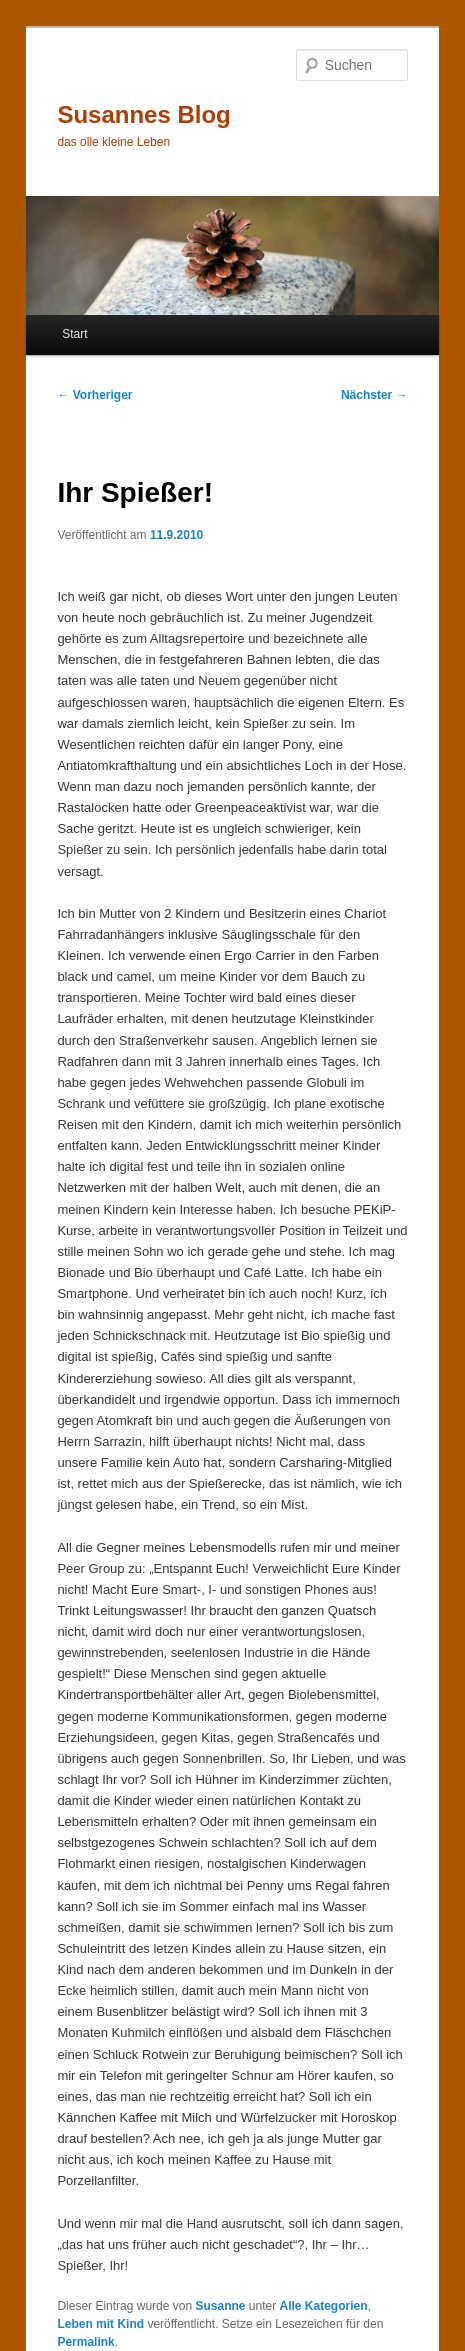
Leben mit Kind (100, 2324)
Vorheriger (94, 395)
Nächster (374, 395)
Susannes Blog (143, 114)
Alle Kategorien (324, 2306)
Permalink (85, 2342)
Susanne (220, 2306)
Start (74, 334)
